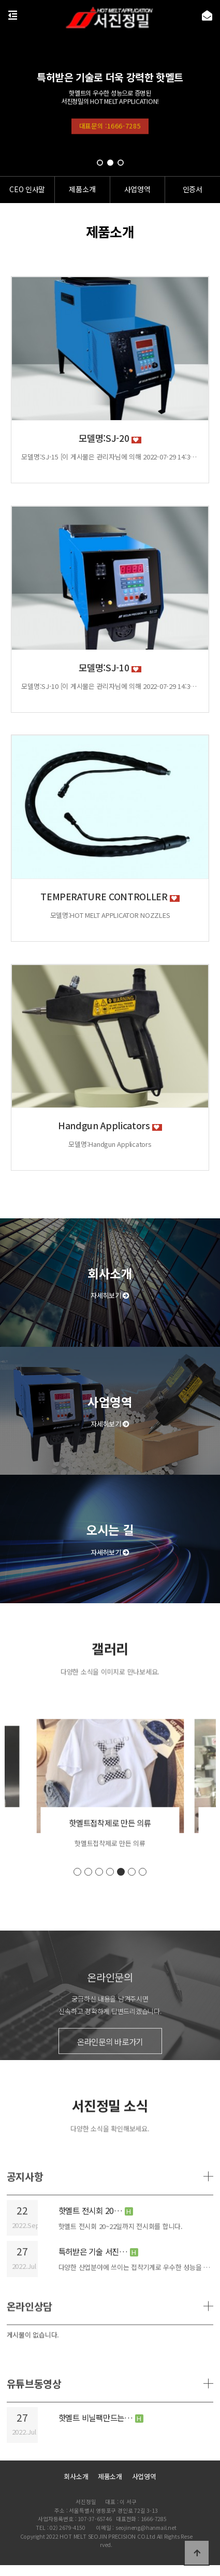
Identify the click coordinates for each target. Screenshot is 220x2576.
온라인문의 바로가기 (110, 2097)
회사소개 (76, 2476)
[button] (100, 163)
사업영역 (144, 2476)
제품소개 (110, 2476)
